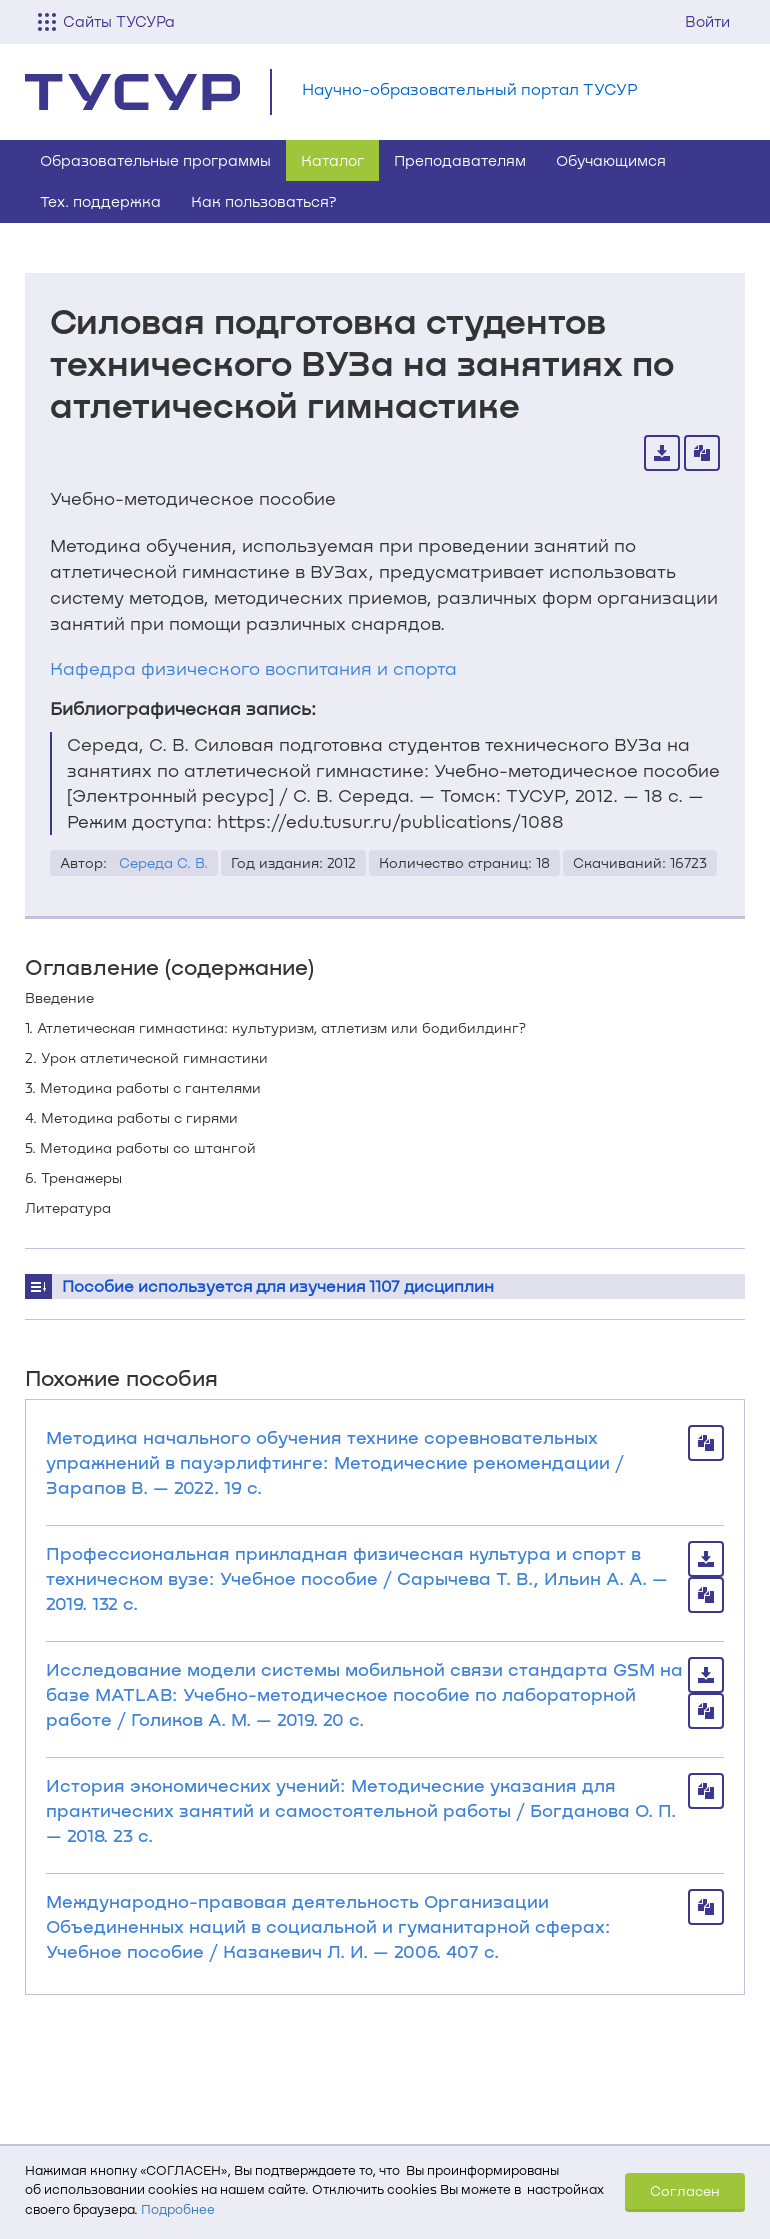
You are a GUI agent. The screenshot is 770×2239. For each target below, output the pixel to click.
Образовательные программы (155, 160)
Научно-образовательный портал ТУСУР (470, 88)
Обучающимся (611, 160)
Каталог (332, 160)
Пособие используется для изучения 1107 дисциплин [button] (278, 1285)
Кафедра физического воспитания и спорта (253, 668)
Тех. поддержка (100, 201)
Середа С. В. (163, 862)
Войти (707, 21)
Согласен (685, 2190)
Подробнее (178, 2209)
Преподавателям (460, 160)
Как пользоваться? (264, 201)
